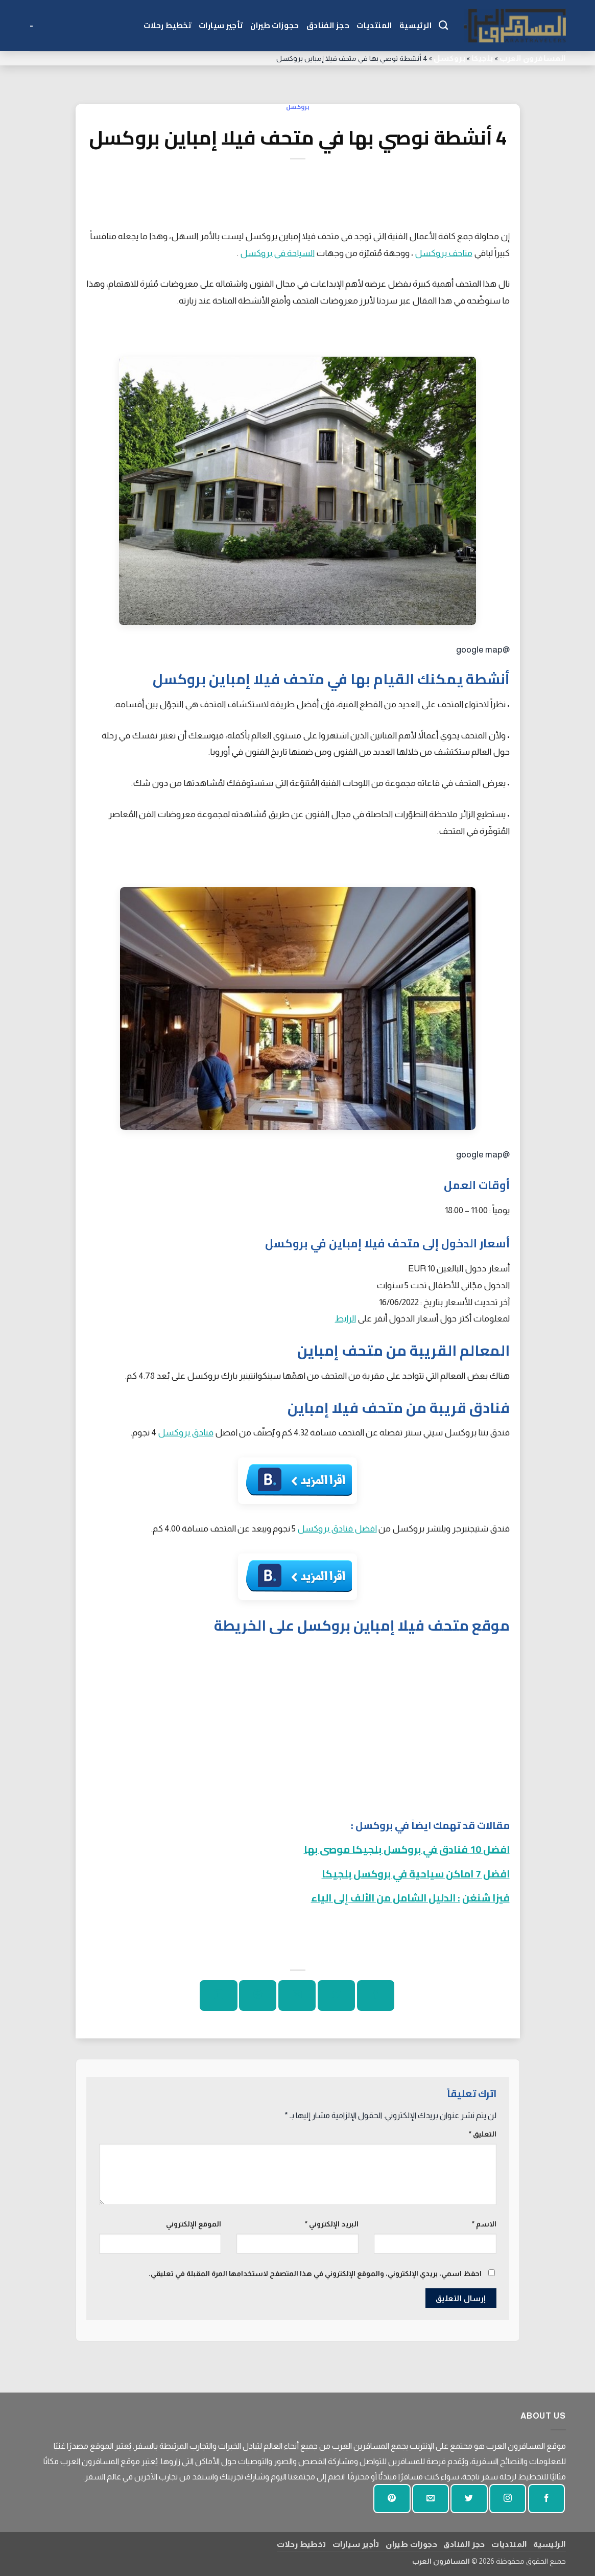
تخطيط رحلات (168, 25)
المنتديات (374, 25)
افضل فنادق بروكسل (337, 1528)
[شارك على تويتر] (336, 1995)
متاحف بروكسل (443, 253)
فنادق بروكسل (185, 1432)
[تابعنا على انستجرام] (507, 2498)
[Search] (443, 25)
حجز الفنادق (327, 25)
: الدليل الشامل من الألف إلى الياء (385, 1897)
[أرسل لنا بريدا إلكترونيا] (430, 2498)
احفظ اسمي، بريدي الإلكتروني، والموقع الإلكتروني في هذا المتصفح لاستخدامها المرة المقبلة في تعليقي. (315, 2273)
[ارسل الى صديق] (297, 1995)
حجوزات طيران (274, 25)
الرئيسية (415, 25)
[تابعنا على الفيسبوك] (546, 2498)
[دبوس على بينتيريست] (257, 1995)
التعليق (482, 2134)
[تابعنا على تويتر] (468, 2498)
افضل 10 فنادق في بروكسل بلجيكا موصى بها (407, 1849)
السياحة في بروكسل (277, 253)
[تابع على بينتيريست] (391, 2498)
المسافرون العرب (532, 58)
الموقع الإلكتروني (193, 2224)
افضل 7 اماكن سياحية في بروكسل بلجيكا (416, 1873)
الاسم (484, 2224)
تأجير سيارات (221, 25)
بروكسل (449, 58)
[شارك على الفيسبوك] (375, 1995)
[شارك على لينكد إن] (218, 1995)
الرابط (345, 1318)
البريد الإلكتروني (332, 2224)
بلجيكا (482, 58)
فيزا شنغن (486, 1897)
